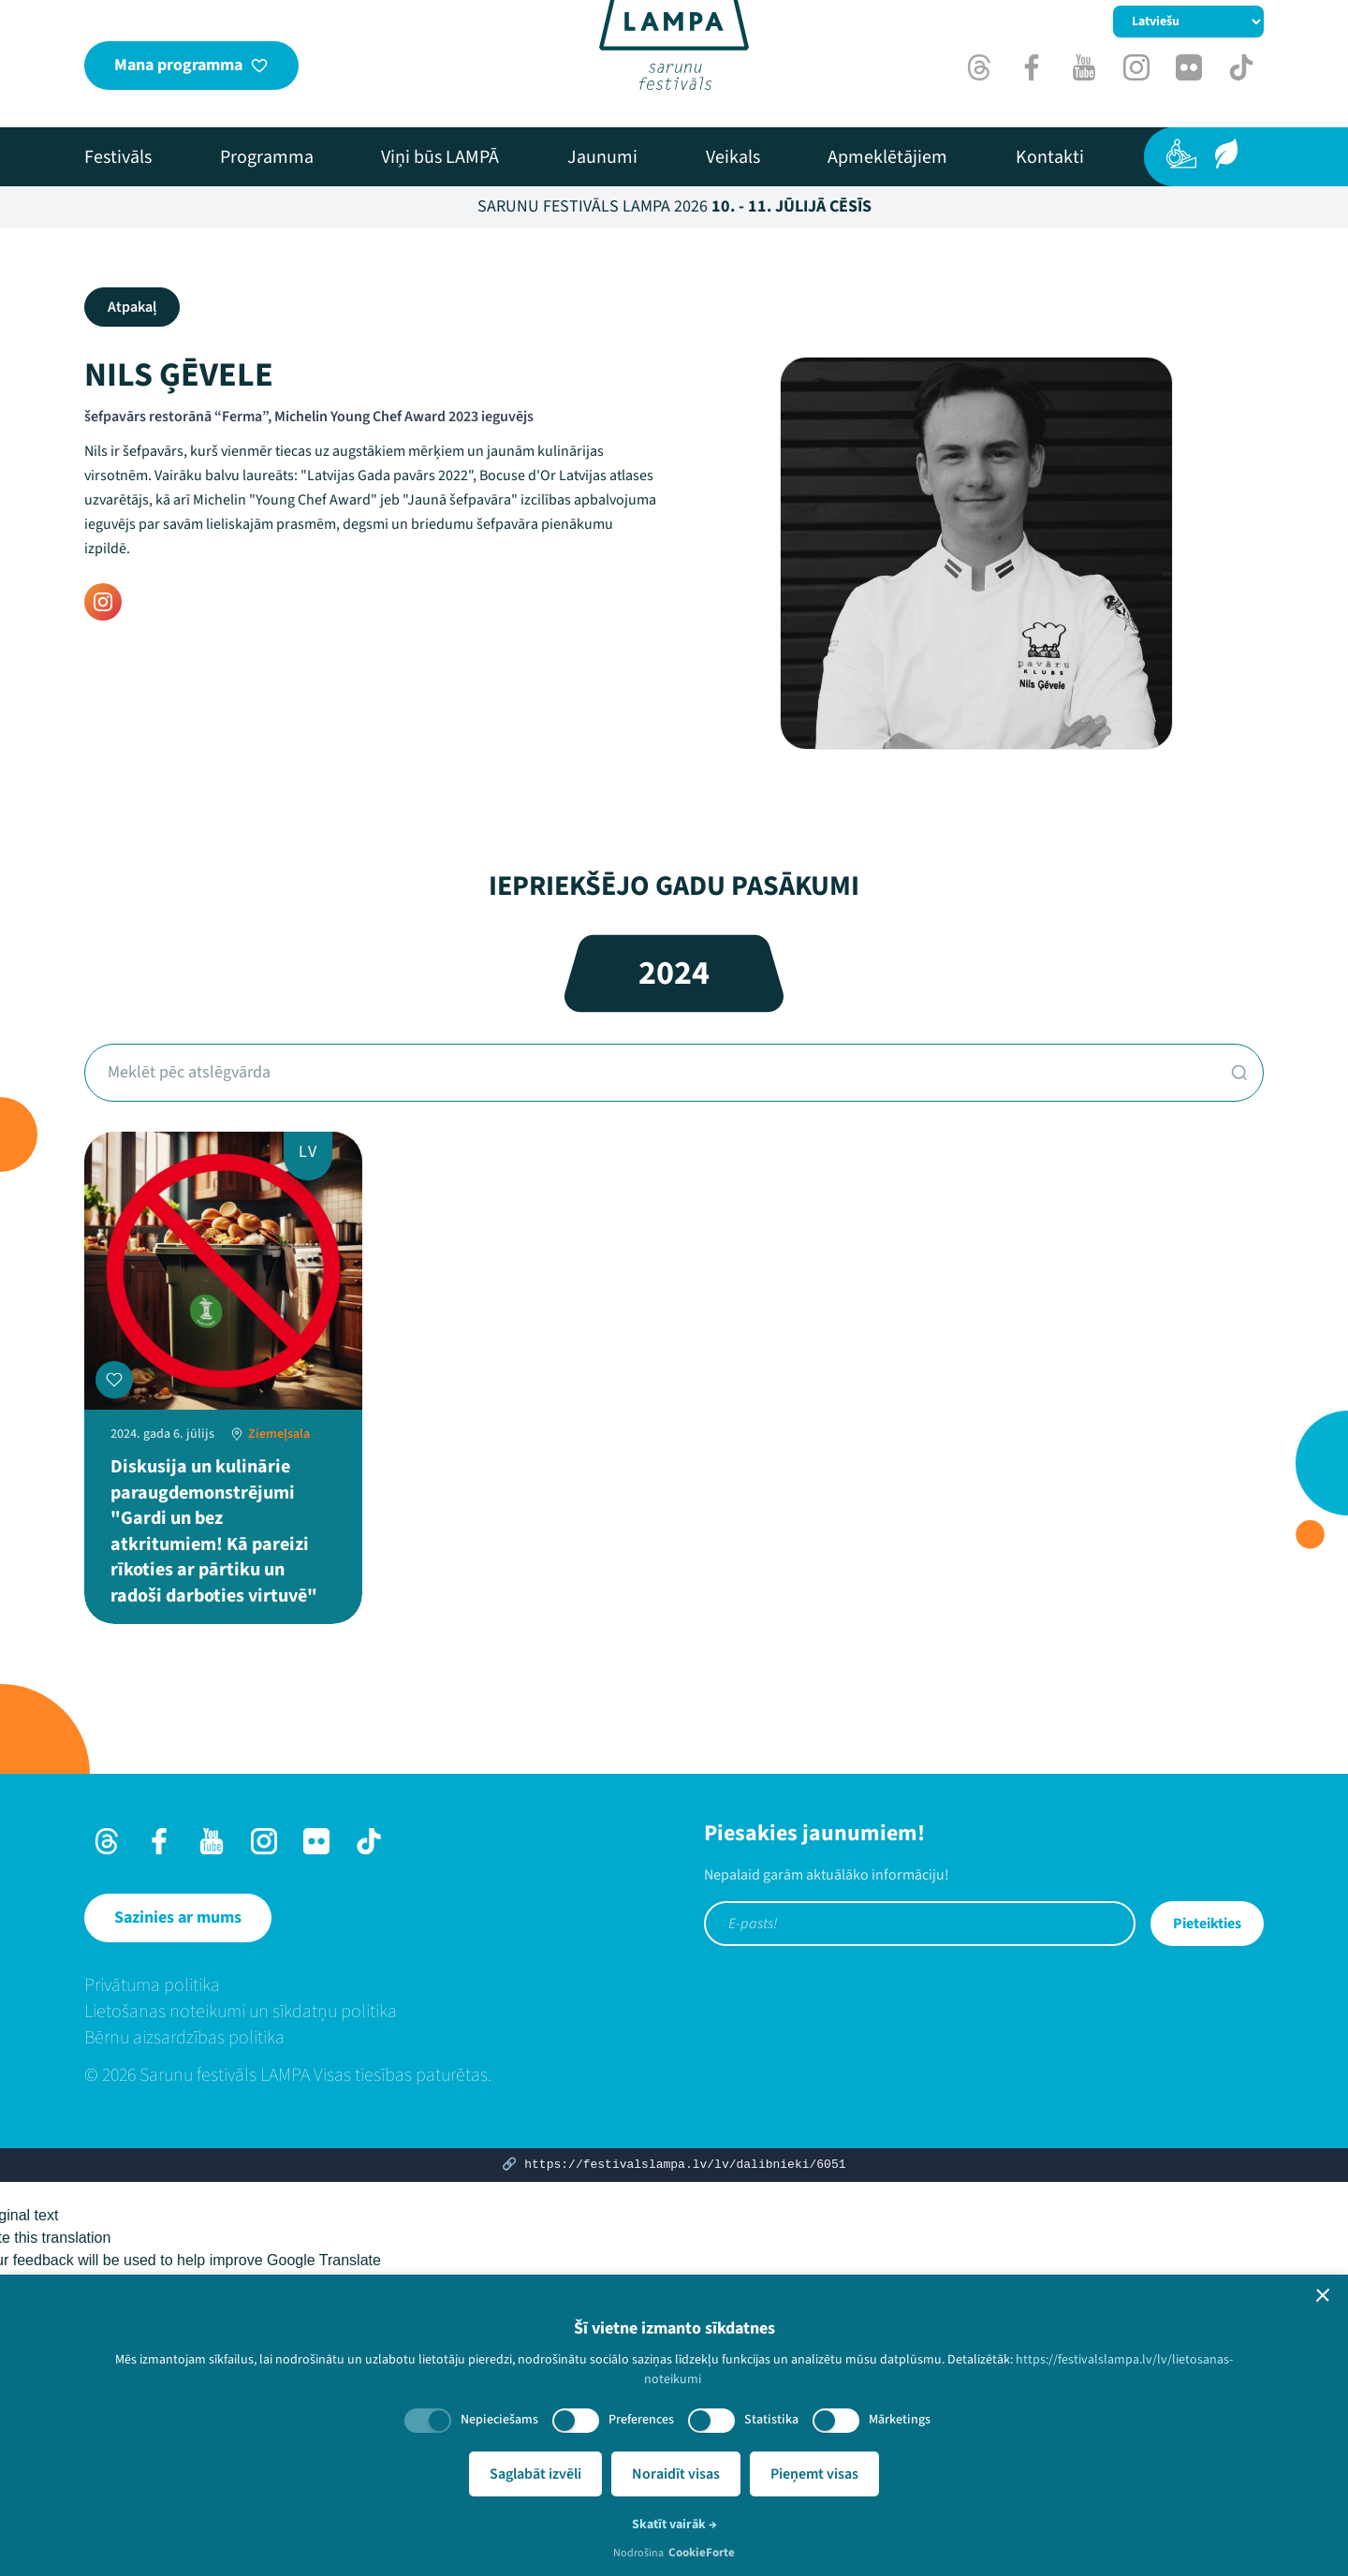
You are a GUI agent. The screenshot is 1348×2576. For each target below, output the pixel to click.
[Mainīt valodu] (1188, 21)
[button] (1322, 2295)
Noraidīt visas (676, 2474)
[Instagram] (1136, 67)
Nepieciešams (499, 2419)
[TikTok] (1241, 67)
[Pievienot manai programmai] (114, 1379)
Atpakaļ (132, 307)
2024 (674, 973)
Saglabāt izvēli (535, 2474)
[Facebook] (1031, 67)
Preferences (641, 2419)
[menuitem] (118, 157)
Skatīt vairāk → (674, 2524)
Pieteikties (1207, 1923)
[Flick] (1188, 67)
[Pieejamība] (1181, 153)
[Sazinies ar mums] (177, 1918)
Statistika (771, 2419)
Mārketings (899, 2419)
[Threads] (979, 67)
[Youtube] (1084, 67)
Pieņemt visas (814, 2474)
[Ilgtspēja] (1226, 153)
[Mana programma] (191, 65)
